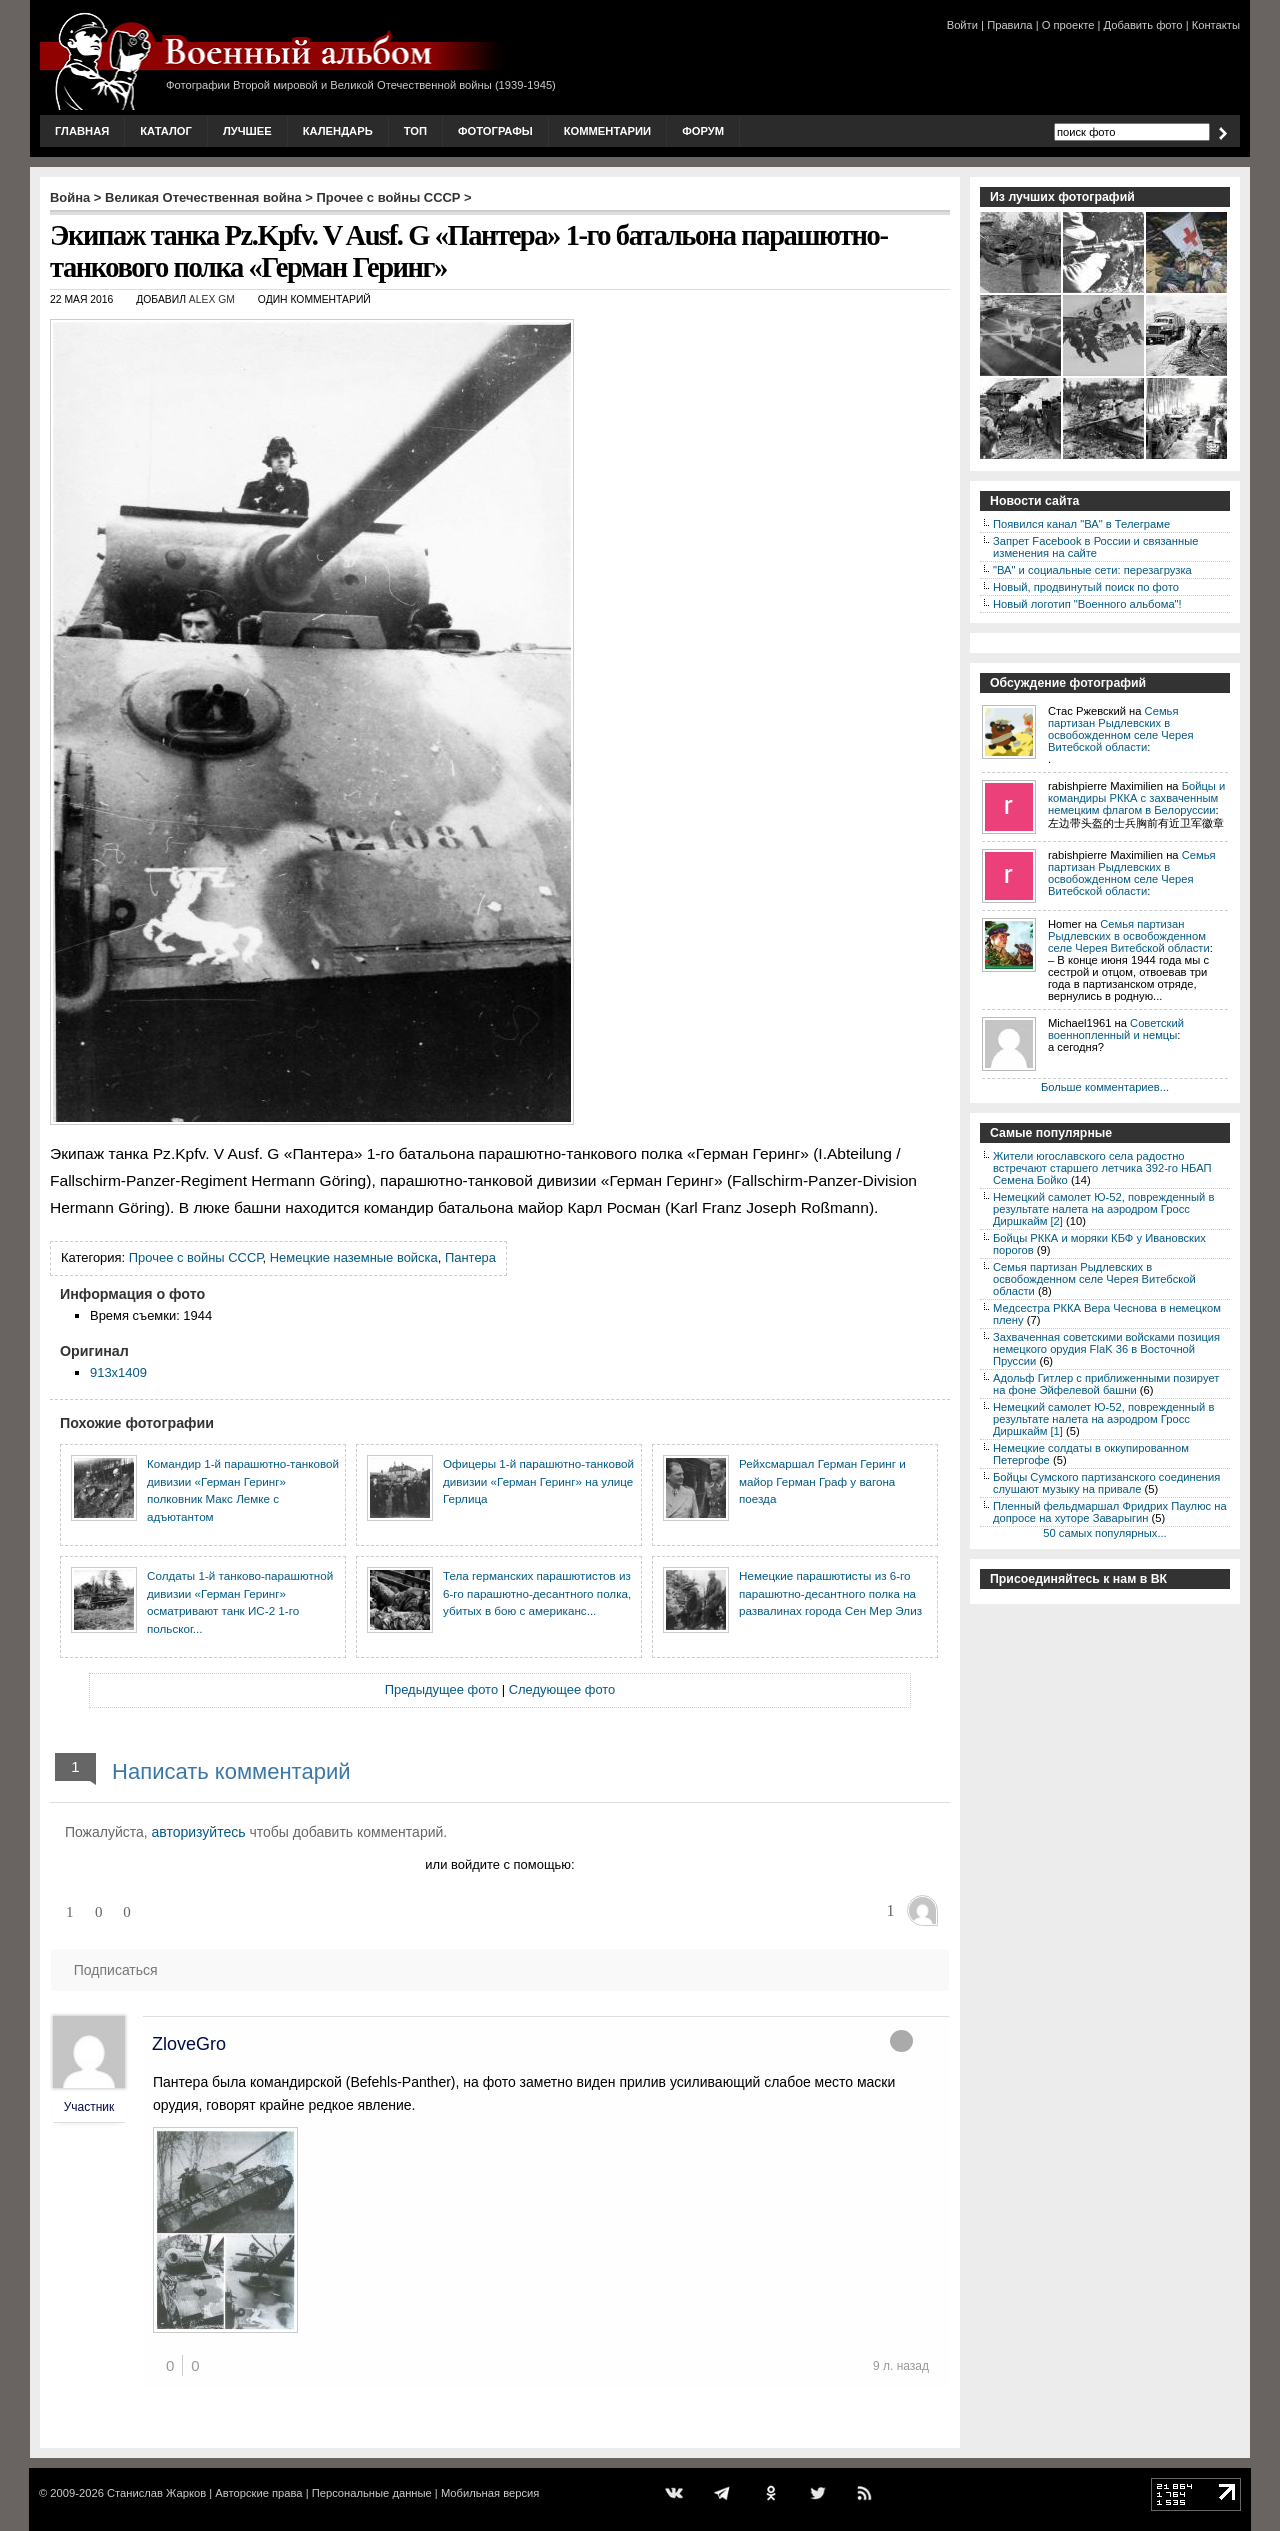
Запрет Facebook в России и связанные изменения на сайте (1095, 547)
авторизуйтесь (199, 1832)
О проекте (1068, 25)
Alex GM (212, 299)
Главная (82, 131)
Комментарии (607, 131)
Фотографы (495, 131)
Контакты (1216, 25)
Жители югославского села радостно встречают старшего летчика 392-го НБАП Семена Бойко (1102, 1168)
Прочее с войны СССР (389, 197)
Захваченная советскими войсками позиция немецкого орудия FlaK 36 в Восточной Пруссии (1106, 1349)
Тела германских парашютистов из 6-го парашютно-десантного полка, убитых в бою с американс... (537, 1593)
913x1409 (118, 1372)
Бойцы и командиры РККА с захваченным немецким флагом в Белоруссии (1136, 798)
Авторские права (258, 2493)
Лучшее (247, 131)
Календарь (338, 131)
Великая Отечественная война (203, 197)
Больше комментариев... (1105, 1087)
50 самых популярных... (1104, 1533)
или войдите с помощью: (499, 1864)
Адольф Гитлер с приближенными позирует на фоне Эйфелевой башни (1106, 1384)
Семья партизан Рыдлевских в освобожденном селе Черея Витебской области (1120, 729)
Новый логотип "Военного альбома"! (1087, 604)
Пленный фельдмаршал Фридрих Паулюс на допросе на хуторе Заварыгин (1110, 1512)
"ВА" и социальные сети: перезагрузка (1092, 570)
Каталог (166, 131)
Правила (1009, 25)
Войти (962, 25)
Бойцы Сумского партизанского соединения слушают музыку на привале (1106, 1483)
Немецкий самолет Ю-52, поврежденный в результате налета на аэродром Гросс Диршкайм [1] (1103, 1419)
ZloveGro (189, 2044)
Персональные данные (372, 2493)
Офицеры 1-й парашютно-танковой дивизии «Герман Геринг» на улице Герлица (538, 1481)
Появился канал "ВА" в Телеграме (1081, 524)
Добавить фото (1143, 25)
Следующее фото (562, 1689)
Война (70, 197)
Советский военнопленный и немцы (1116, 1029)
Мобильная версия (490, 2493)
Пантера (470, 1257)
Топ (415, 131)
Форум (703, 131)
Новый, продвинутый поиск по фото (1086, 587)
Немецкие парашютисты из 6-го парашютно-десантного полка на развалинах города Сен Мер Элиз (830, 1593)
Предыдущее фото (441, 1689)
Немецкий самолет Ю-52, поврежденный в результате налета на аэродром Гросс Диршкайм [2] (1103, 1209)
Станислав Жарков (156, 2493)
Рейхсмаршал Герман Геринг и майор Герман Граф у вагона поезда (822, 1481)
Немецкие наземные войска (354, 1257)
